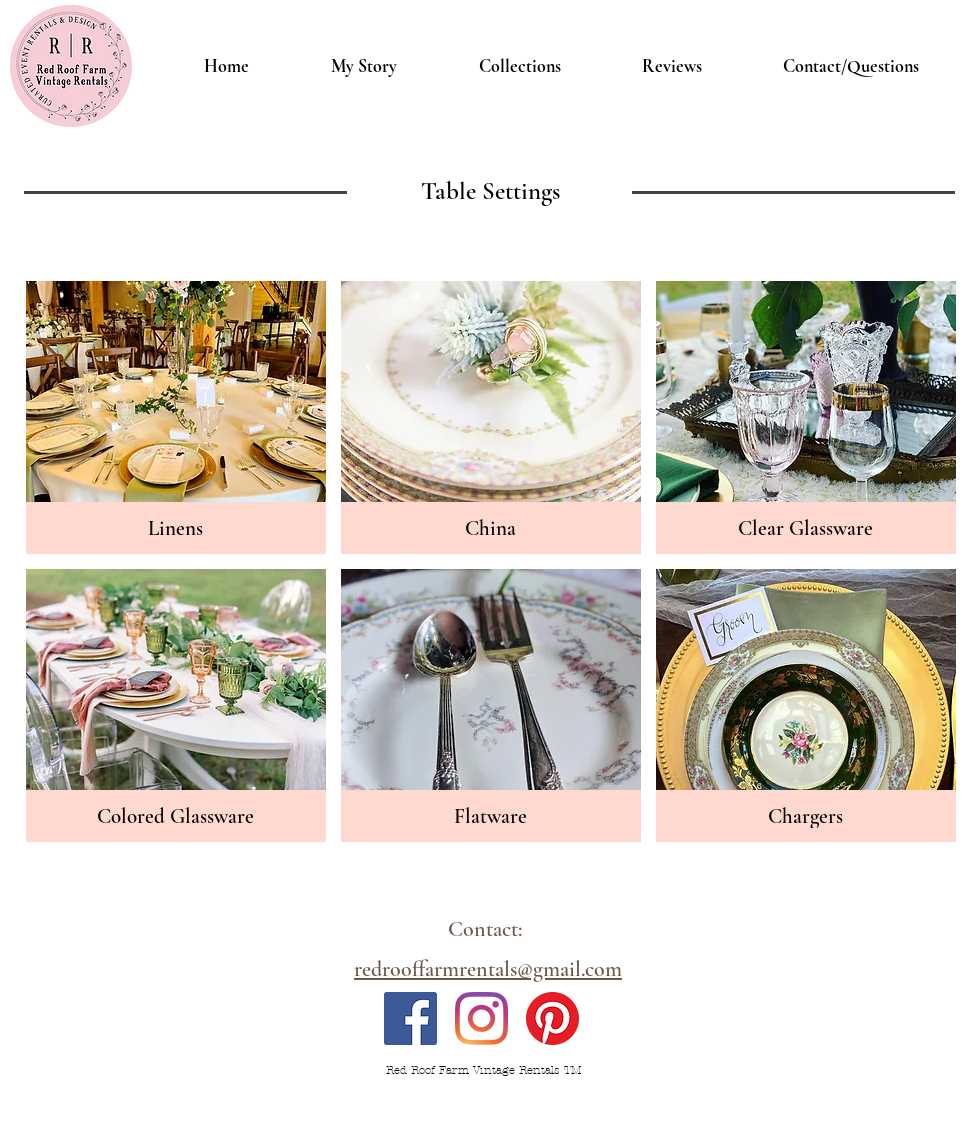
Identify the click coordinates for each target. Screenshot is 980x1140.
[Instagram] (481, 1018)
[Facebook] (410, 1018)
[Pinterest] (552, 1018)
